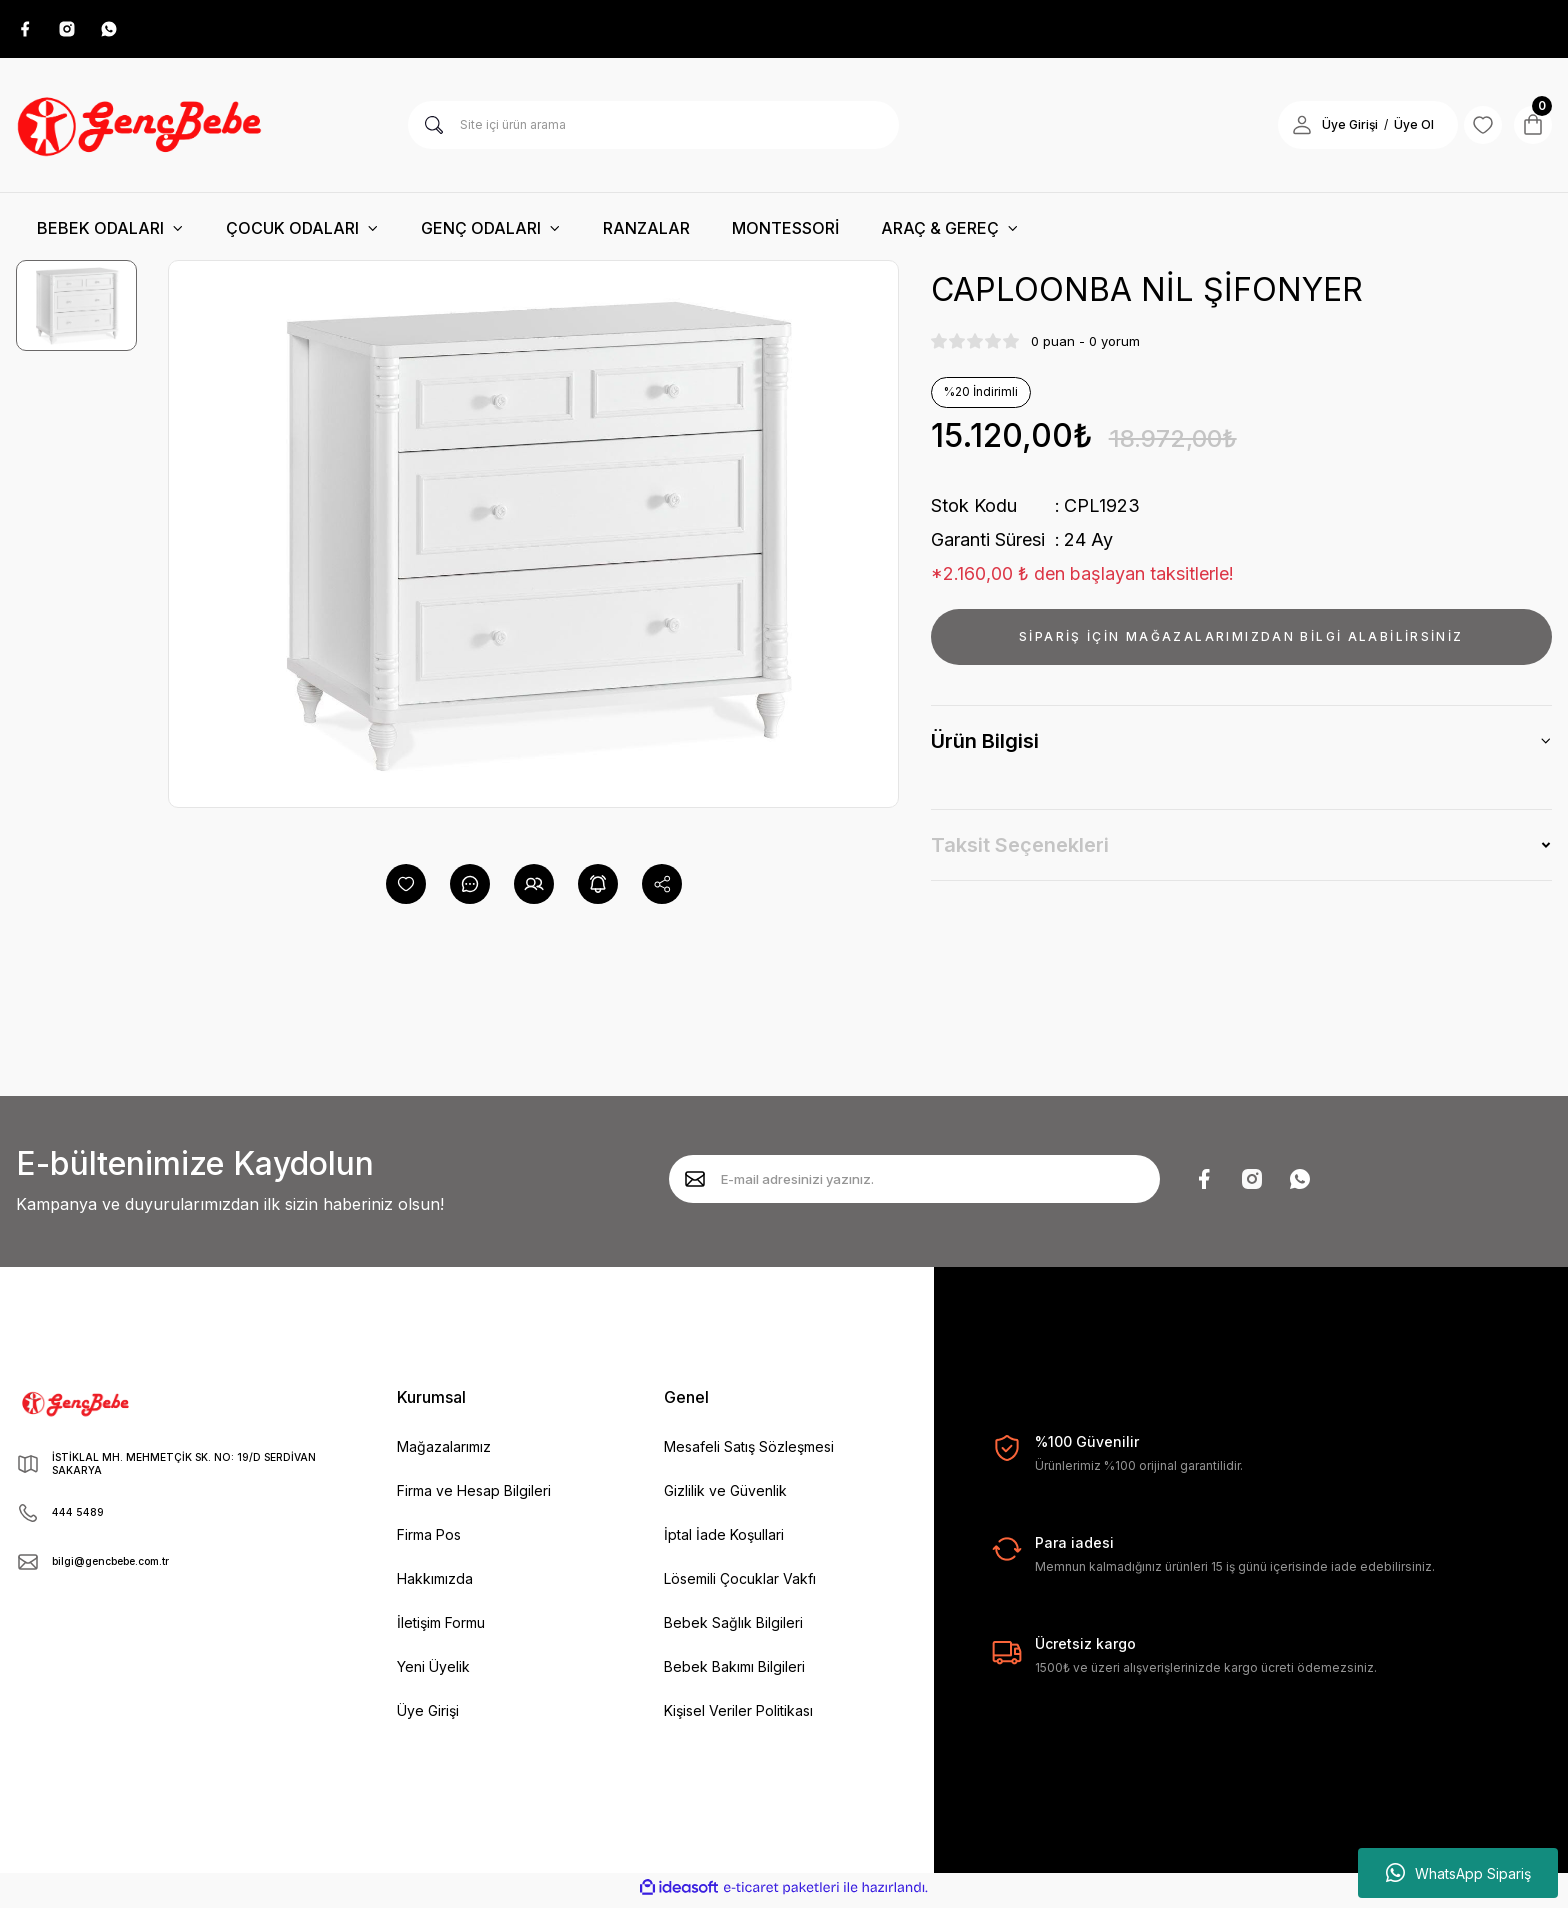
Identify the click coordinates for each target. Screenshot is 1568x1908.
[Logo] (142, 131)
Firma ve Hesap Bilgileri (474, 1496)
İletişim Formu (441, 1628)
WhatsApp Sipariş (1458, 1873)
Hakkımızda (435, 1584)
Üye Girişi (428, 1716)
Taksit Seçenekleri (1020, 851)
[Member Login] (1276, 131)
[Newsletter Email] (914, 1185)
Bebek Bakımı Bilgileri (734, 1672)
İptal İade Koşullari (724, 1540)
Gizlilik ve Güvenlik (725, 1496)
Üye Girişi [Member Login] (1324, 130)
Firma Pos (429, 1540)
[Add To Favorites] (406, 890)
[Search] (653, 131)
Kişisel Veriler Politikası (738, 1716)
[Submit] (695, 1185)
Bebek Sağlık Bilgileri (733, 1628)
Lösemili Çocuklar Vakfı (740, 1584)
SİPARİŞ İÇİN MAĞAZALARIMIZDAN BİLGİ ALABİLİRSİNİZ (1241, 642)
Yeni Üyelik (433, 1672)
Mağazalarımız (444, 1452)
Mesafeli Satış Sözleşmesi (749, 1452)
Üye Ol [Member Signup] (1388, 130)
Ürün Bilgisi (985, 747)
